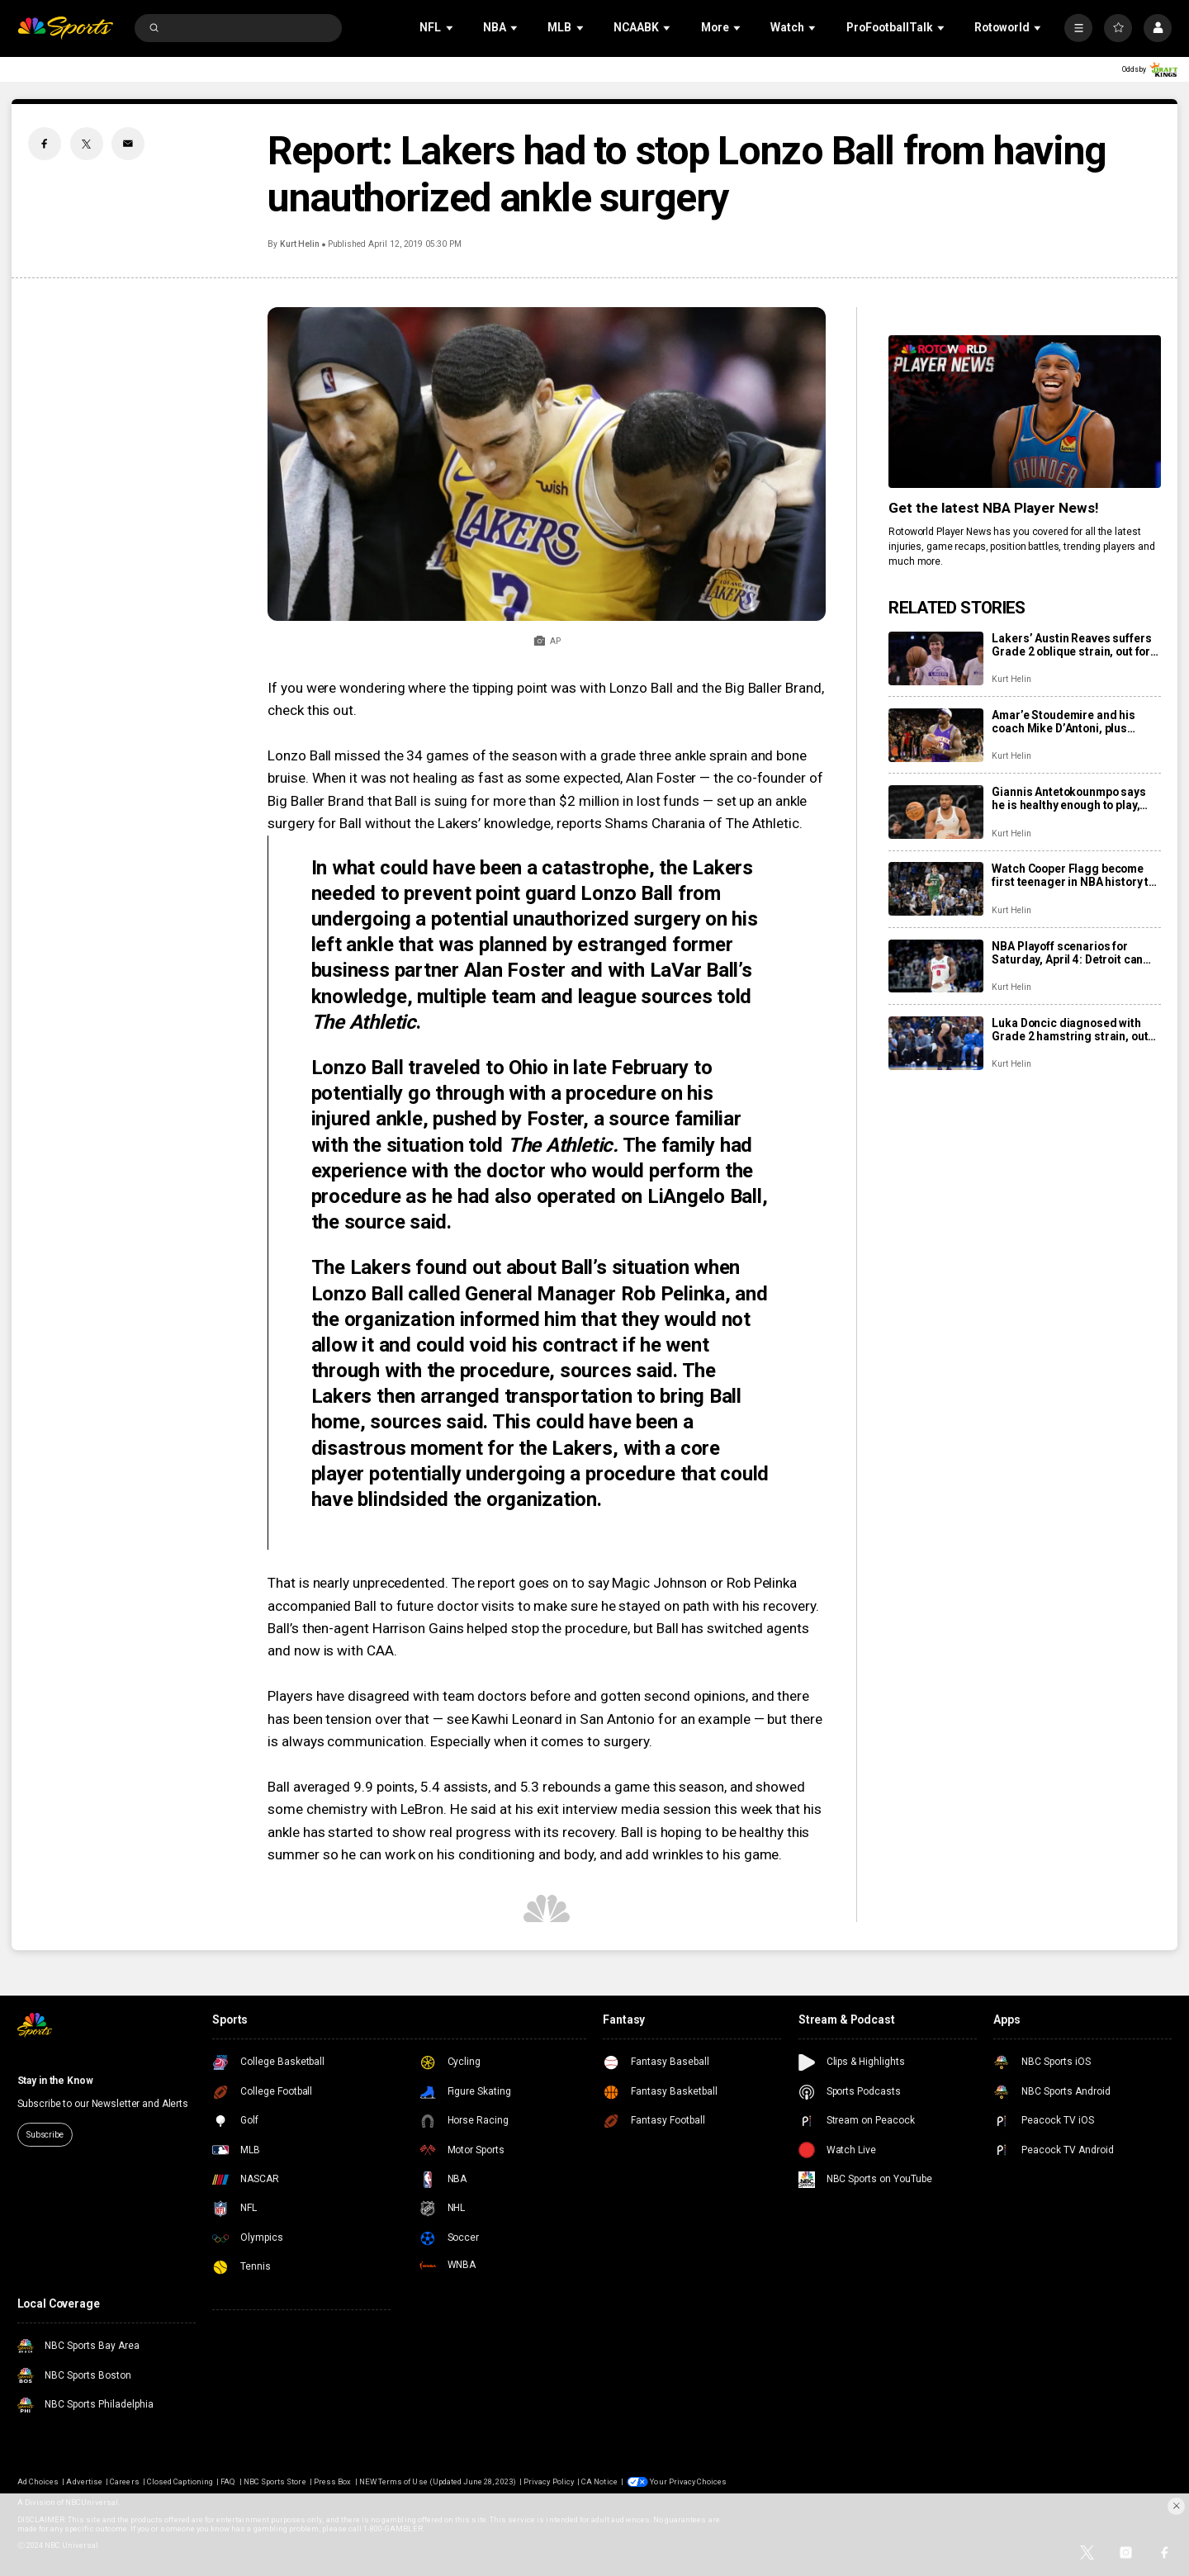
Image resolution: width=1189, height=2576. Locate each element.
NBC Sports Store (275, 2481)
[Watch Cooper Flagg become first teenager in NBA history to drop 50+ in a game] (935, 889)
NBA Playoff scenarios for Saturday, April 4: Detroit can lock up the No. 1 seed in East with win (1068, 953)
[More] (1078, 28)
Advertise (84, 2481)
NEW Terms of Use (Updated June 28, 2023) (437, 2481)
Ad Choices (38, 2481)
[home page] (65, 28)
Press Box (332, 2481)
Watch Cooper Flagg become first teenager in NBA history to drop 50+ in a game (1073, 875)
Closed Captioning (180, 2481)
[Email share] (127, 143)
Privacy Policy (548, 2481)
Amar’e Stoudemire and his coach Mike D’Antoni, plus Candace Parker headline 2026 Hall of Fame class (1073, 721)
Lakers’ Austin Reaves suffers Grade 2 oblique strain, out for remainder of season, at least (1071, 645)
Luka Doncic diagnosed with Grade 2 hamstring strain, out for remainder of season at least (1070, 1029)
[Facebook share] (44, 143)
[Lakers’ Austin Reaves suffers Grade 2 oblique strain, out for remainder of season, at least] (935, 658)
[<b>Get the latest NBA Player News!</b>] (1024, 411)
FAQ (227, 2481)
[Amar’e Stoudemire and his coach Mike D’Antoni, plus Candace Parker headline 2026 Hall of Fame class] (935, 735)
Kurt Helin (300, 244)
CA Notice (599, 2481)
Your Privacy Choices (688, 2481)
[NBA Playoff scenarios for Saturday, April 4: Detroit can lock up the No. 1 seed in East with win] (935, 966)
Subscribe (45, 2134)
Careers (124, 2481)
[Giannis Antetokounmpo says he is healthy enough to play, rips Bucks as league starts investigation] (935, 812)
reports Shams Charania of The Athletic (678, 823)
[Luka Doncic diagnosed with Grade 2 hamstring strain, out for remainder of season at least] (935, 1043)
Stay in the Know (55, 2080)
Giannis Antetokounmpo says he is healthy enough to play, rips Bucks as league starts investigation (1068, 798)
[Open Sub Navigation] (451, 27)
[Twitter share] (86, 143)
